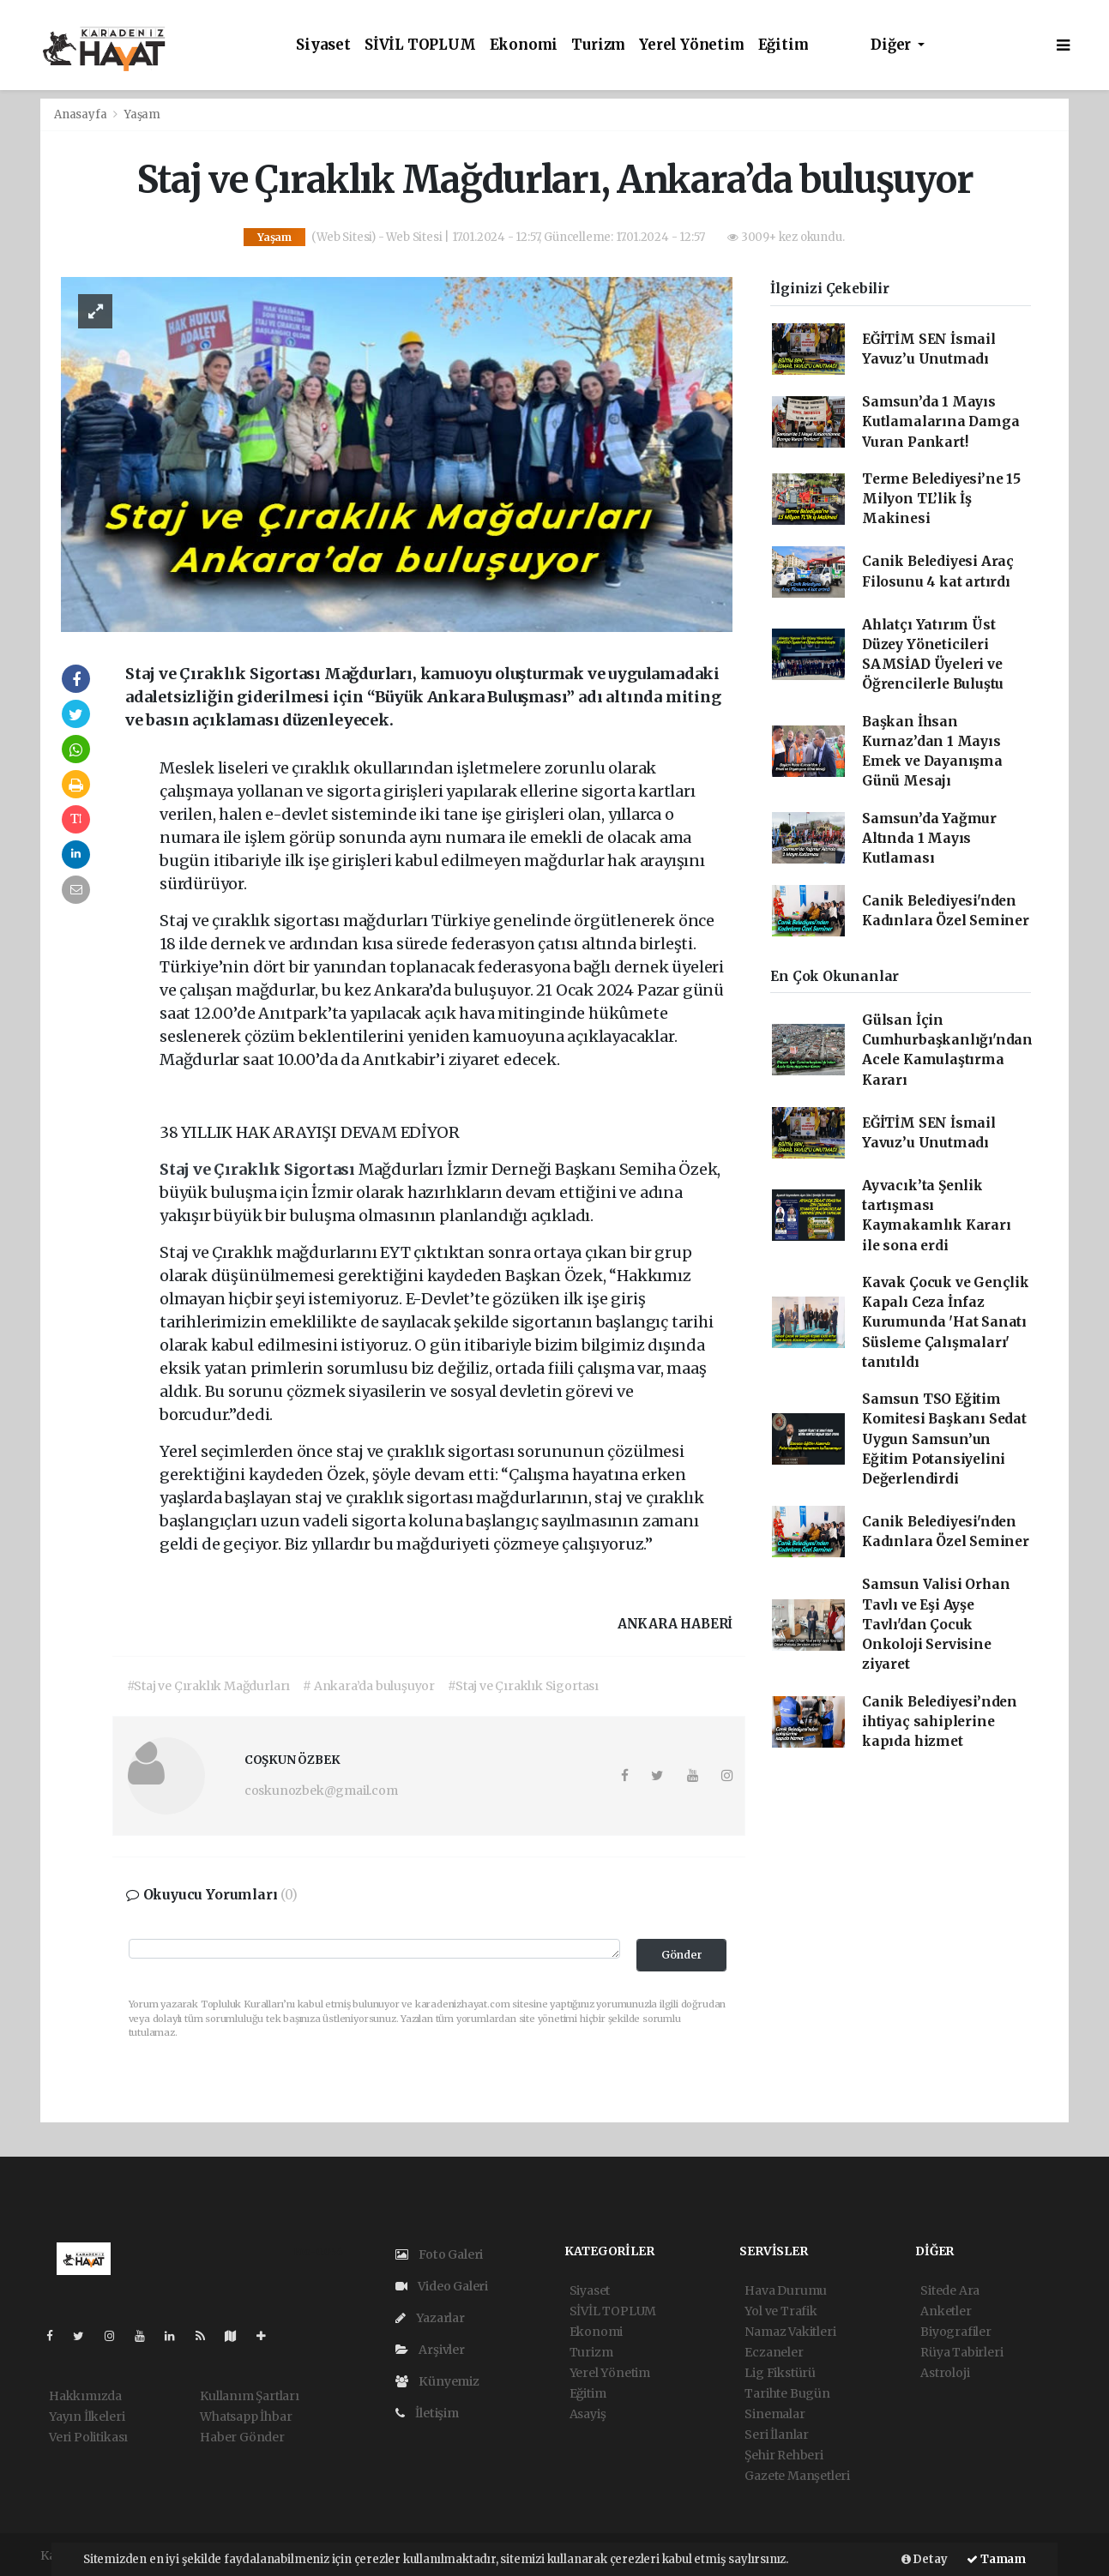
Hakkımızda (85, 2396)
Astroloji (944, 2372)
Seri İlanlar (776, 2434)
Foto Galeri (439, 2254)
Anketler (945, 2311)
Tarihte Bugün (787, 2393)
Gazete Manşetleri (797, 2475)
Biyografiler (955, 2331)
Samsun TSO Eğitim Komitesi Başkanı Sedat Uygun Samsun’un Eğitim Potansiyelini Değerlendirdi (944, 1439)
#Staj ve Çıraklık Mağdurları (209, 1686)
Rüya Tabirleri (961, 2352)
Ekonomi (524, 45)
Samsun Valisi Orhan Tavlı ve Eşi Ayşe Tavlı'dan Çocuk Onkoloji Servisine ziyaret (936, 1624)
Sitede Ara (949, 2290)
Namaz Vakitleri (789, 2331)
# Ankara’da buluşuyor (369, 1686)
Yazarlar (430, 2318)
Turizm (598, 45)
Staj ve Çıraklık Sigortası (259, 1169)
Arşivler (430, 2349)
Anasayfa (81, 114)
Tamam (996, 2559)
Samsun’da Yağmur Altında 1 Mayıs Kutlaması (929, 838)
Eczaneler (773, 2352)
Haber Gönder (242, 2437)
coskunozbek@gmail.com (321, 1790)
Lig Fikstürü (780, 2372)
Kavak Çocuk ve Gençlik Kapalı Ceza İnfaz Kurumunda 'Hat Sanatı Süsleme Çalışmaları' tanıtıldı (945, 1322)
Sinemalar (774, 2414)
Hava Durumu (785, 2290)
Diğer (892, 45)
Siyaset (323, 45)
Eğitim (783, 45)
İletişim (427, 2413)
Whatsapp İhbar (246, 2416)
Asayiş (588, 2414)
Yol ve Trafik (780, 2311)
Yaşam (142, 114)
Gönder (681, 1954)
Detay (924, 2559)
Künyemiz (437, 2381)
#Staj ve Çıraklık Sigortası (523, 1686)
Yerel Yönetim (691, 45)
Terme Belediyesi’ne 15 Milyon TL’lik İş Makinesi (941, 499)
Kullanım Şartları (249, 2396)
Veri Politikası (88, 2437)
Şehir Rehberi (783, 2455)
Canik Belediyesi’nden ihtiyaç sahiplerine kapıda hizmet (939, 1722)
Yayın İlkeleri (86, 2416)
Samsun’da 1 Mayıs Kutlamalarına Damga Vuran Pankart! (940, 422)
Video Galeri (441, 2286)
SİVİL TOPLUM (420, 45)
